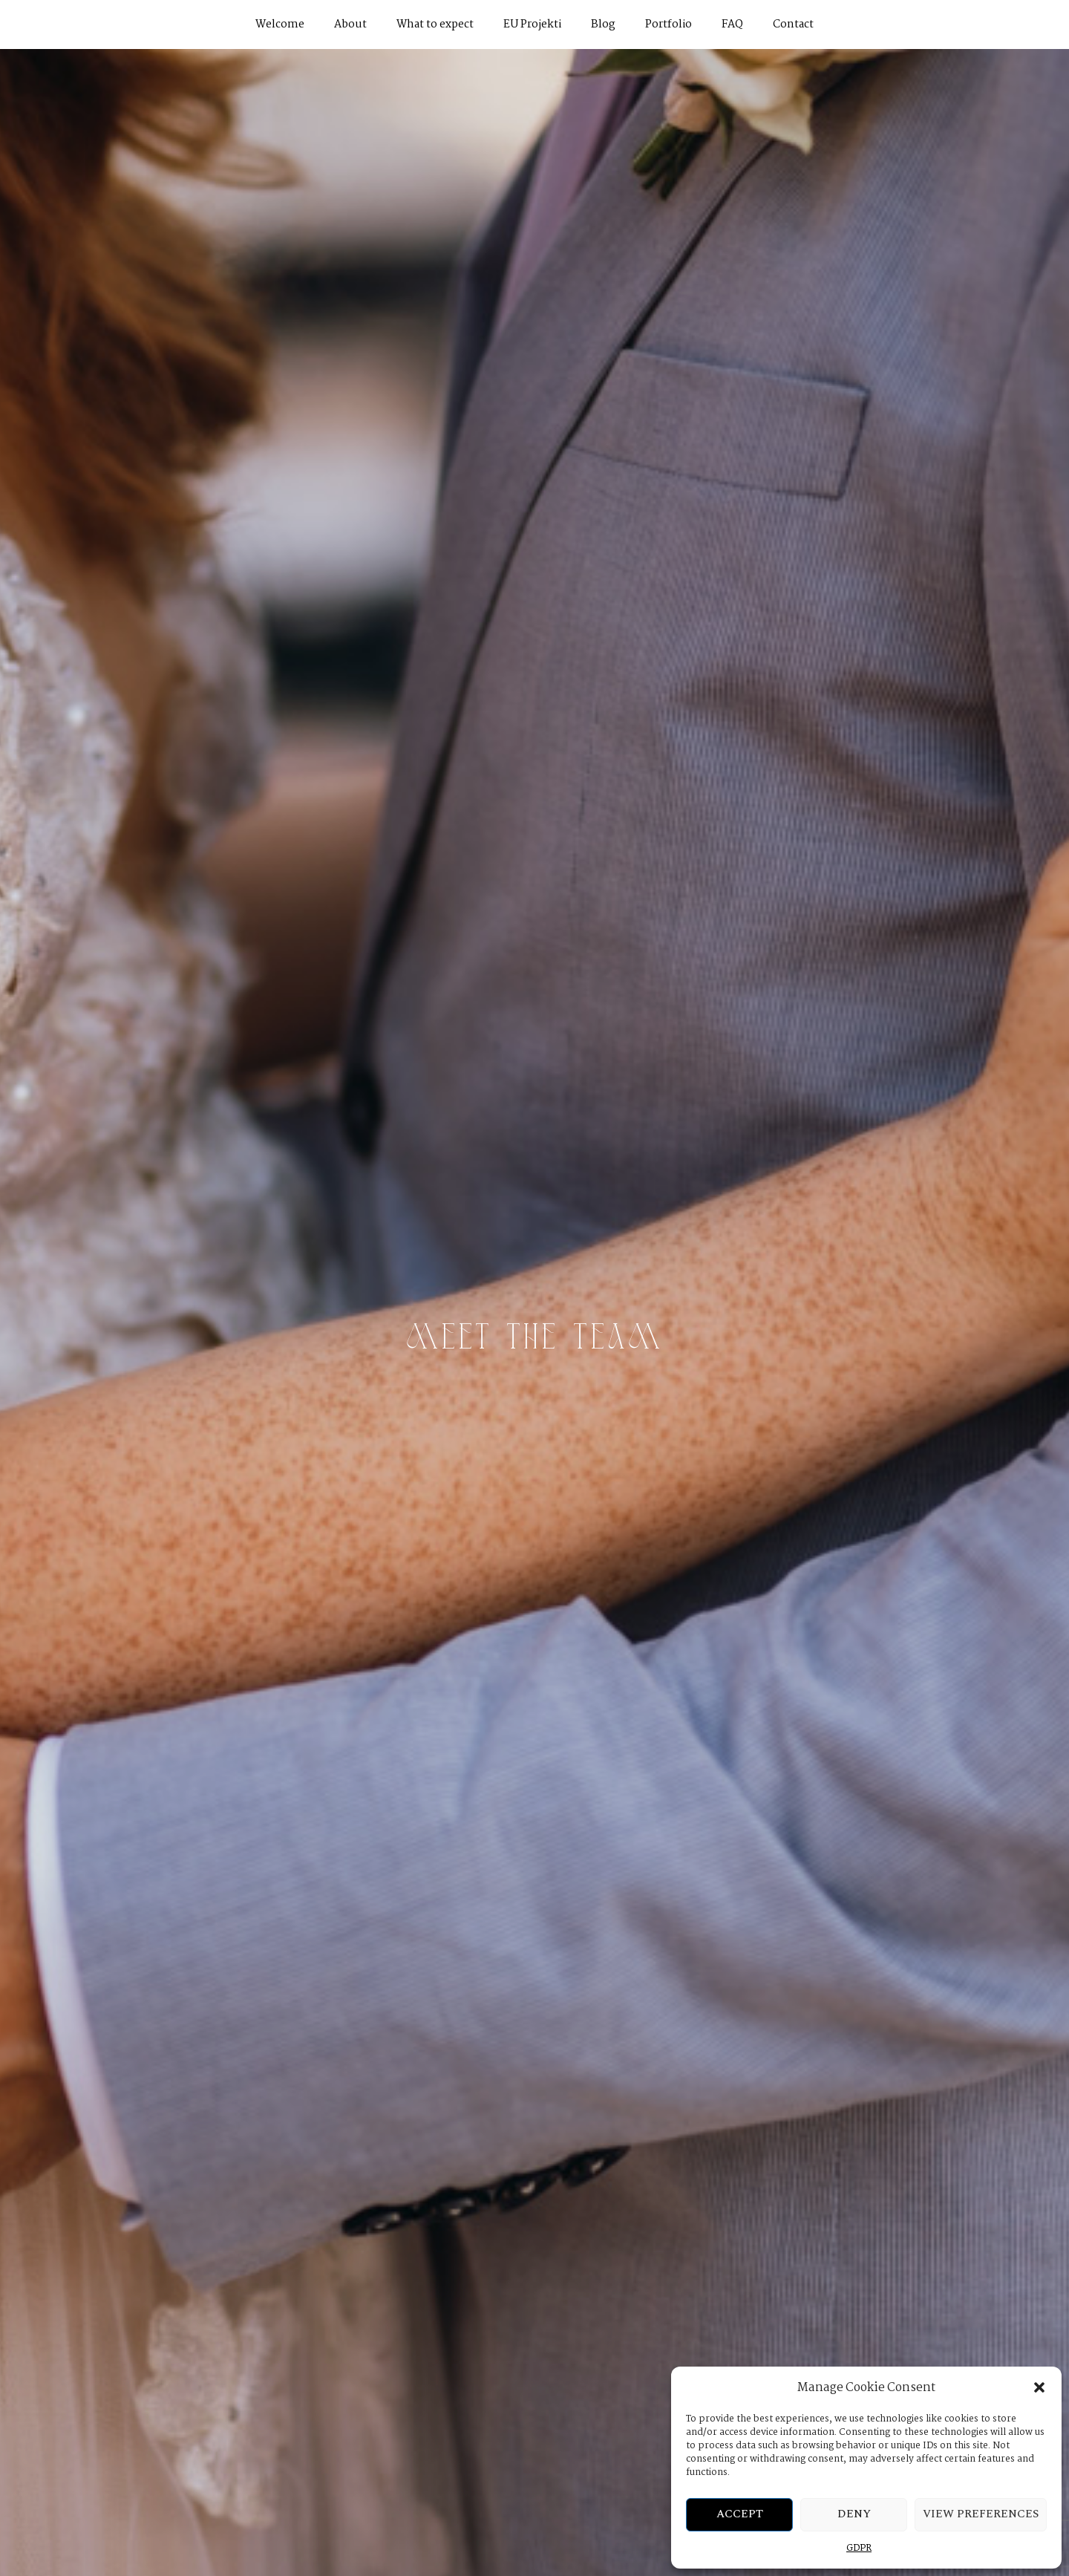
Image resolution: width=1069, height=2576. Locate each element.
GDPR (859, 2548)
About (350, 24)
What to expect (435, 24)
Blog (603, 24)
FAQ (732, 24)
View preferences (981, 2514)
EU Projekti (532, 24)
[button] (1039, 2387)
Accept (739, 2514)
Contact (793, 24)
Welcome (279, 24)
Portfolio (668, 24)
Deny (854, 2514)
